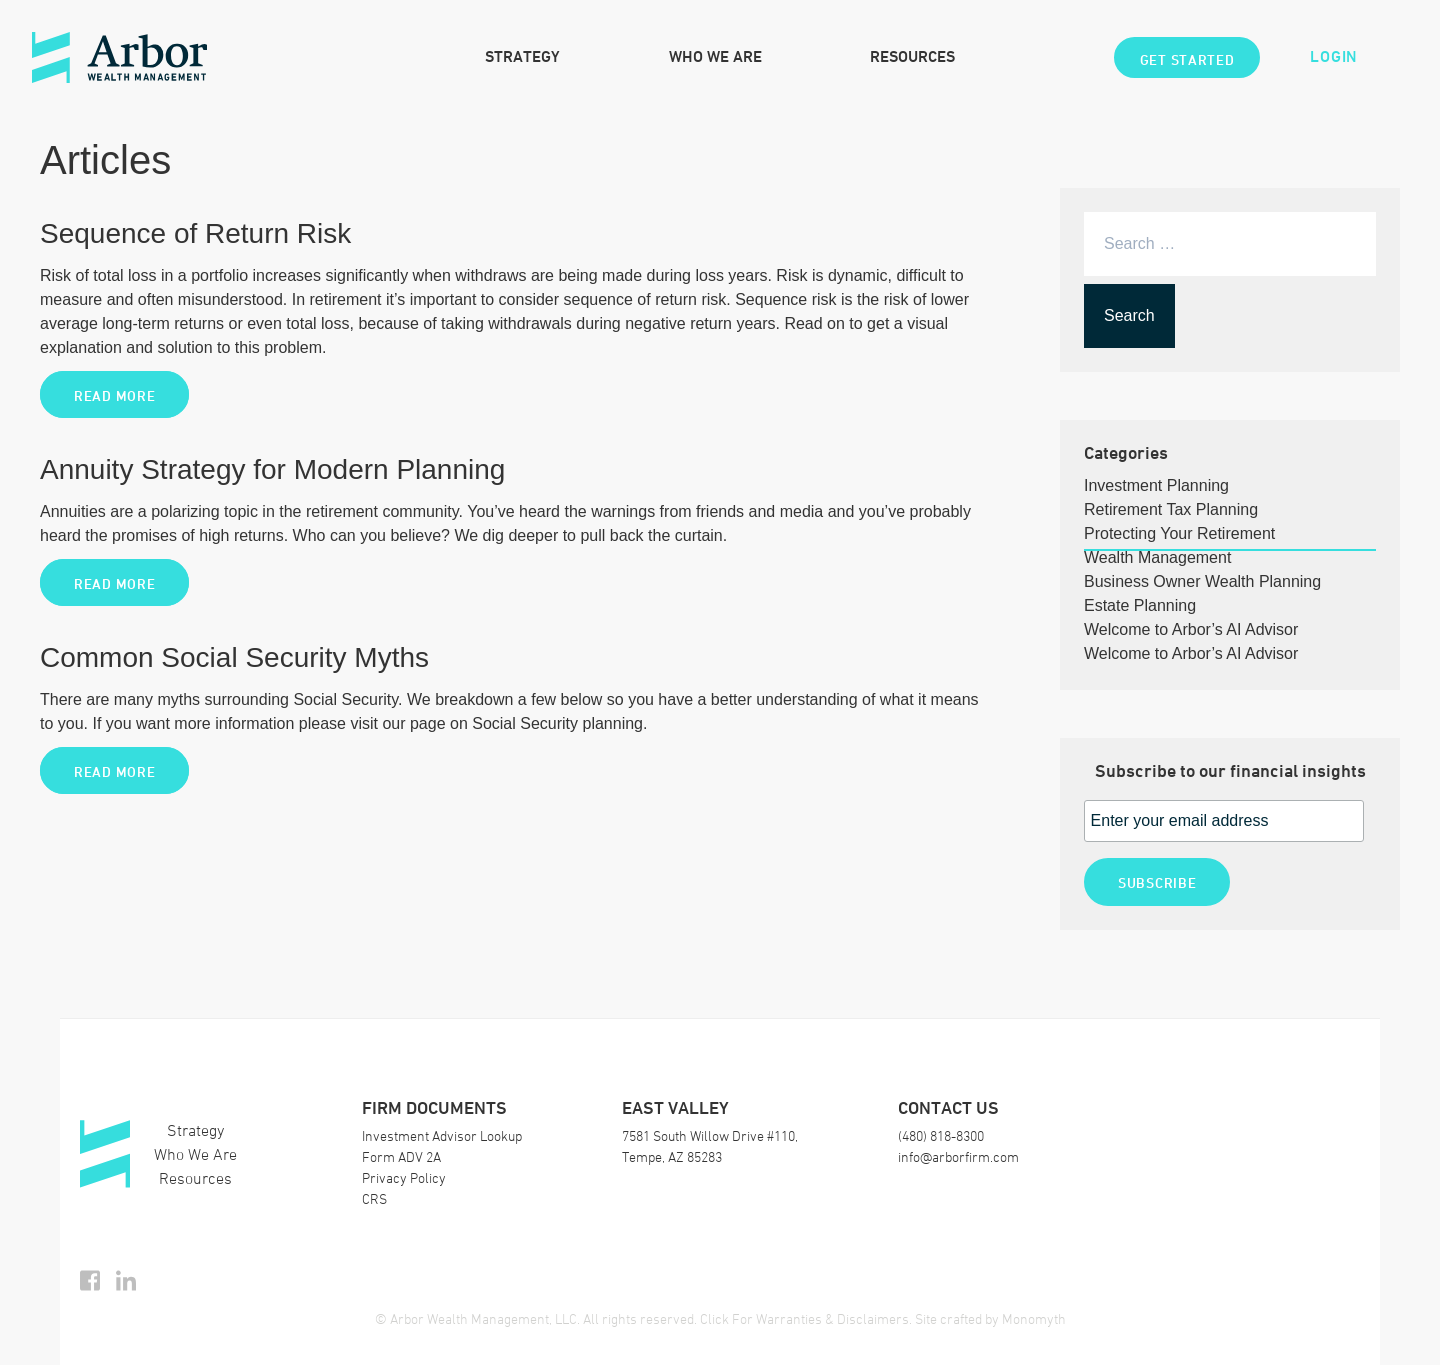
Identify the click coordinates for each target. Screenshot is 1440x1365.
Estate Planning (1140, 605)
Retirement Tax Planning (1171, 509)
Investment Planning (1156, 485)
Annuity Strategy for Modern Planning (272, 469)
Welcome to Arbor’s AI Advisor (1191, 629)
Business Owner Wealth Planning (1202, 581)
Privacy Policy (404, 1177)
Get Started (1187, 59)
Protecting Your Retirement (1179, 533)
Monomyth (1034, 1318)
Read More (114, 395)
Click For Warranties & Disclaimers (804, 1318)
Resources (912, 56)
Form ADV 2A (401, 1156)
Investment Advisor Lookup (442, 1135)
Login (1334, 56)
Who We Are (715, 56)
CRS (374, 1198)
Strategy (522, 56)
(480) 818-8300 (941, 1135)
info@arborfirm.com (958, 1156)
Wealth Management (1157, 557)
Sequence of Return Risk (195, 233)
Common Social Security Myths (234, 657)
